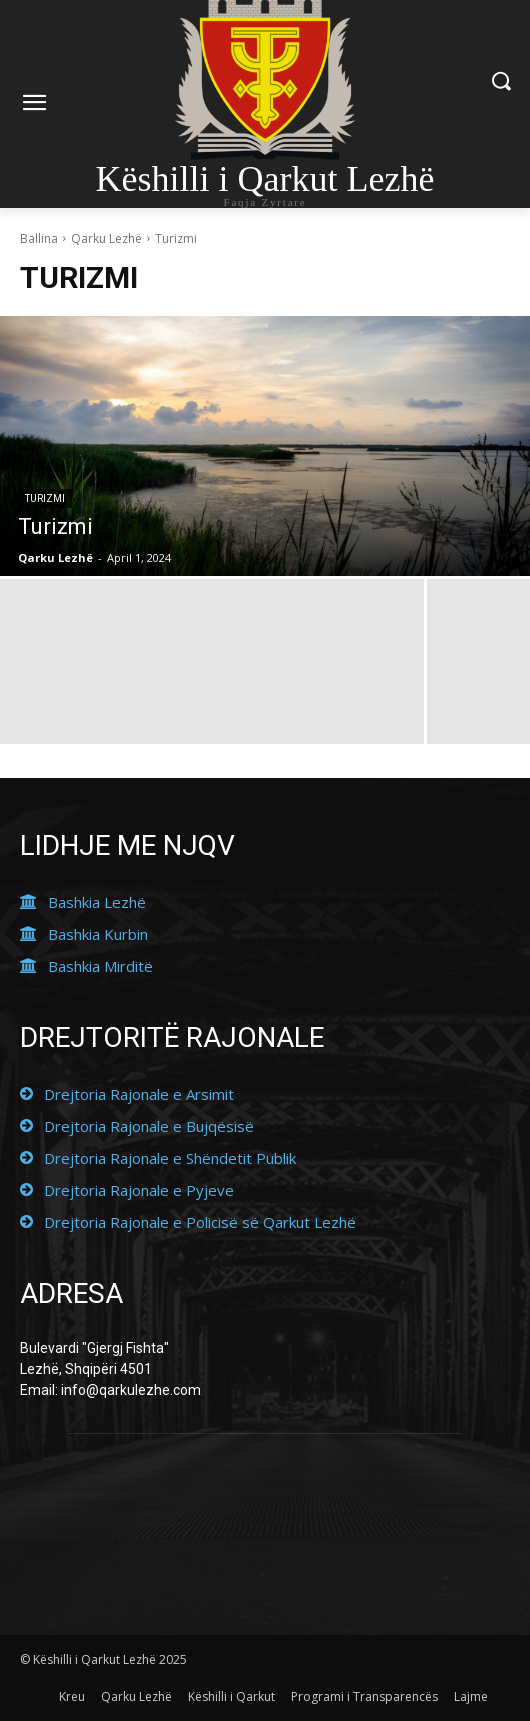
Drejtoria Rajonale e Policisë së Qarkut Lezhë (200, 1222)
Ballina (39, 238)
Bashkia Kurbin (98, 934)
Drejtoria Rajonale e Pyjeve (139, 1190)
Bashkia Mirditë (100, 966)
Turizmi (45, 498)
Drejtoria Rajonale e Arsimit (139, 1094)
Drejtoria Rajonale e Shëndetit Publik (170, 1158)
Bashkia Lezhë (97, 902)
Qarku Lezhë (106, 238)
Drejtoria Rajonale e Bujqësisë (149, 1126)
